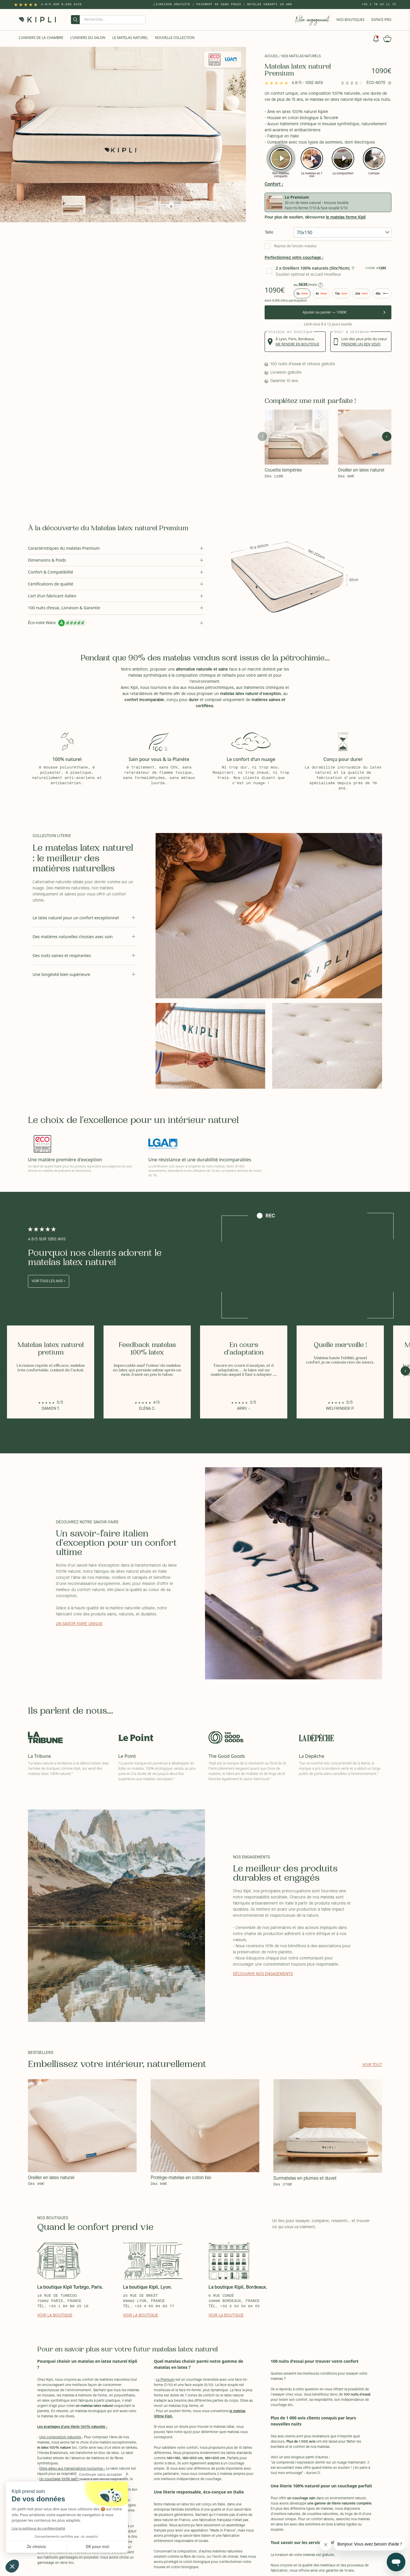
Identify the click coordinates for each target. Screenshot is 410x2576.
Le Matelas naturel (130, 37)
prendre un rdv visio (360, 344)
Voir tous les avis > (48, 1281)
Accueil (271, 56)
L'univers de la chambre (41, 37)
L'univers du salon (87, 37)
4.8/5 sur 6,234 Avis (61, 4)
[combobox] (342, 232)
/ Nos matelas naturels (300, 56)
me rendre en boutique (297, 344)
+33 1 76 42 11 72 (378, 4)
